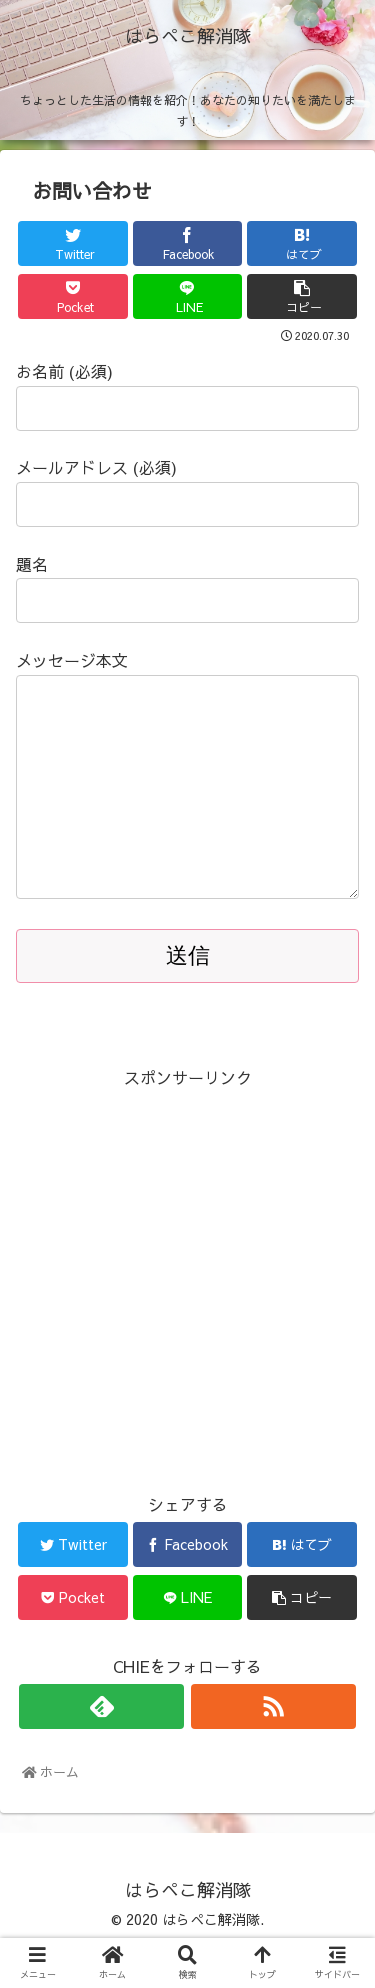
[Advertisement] (187, 1318)
